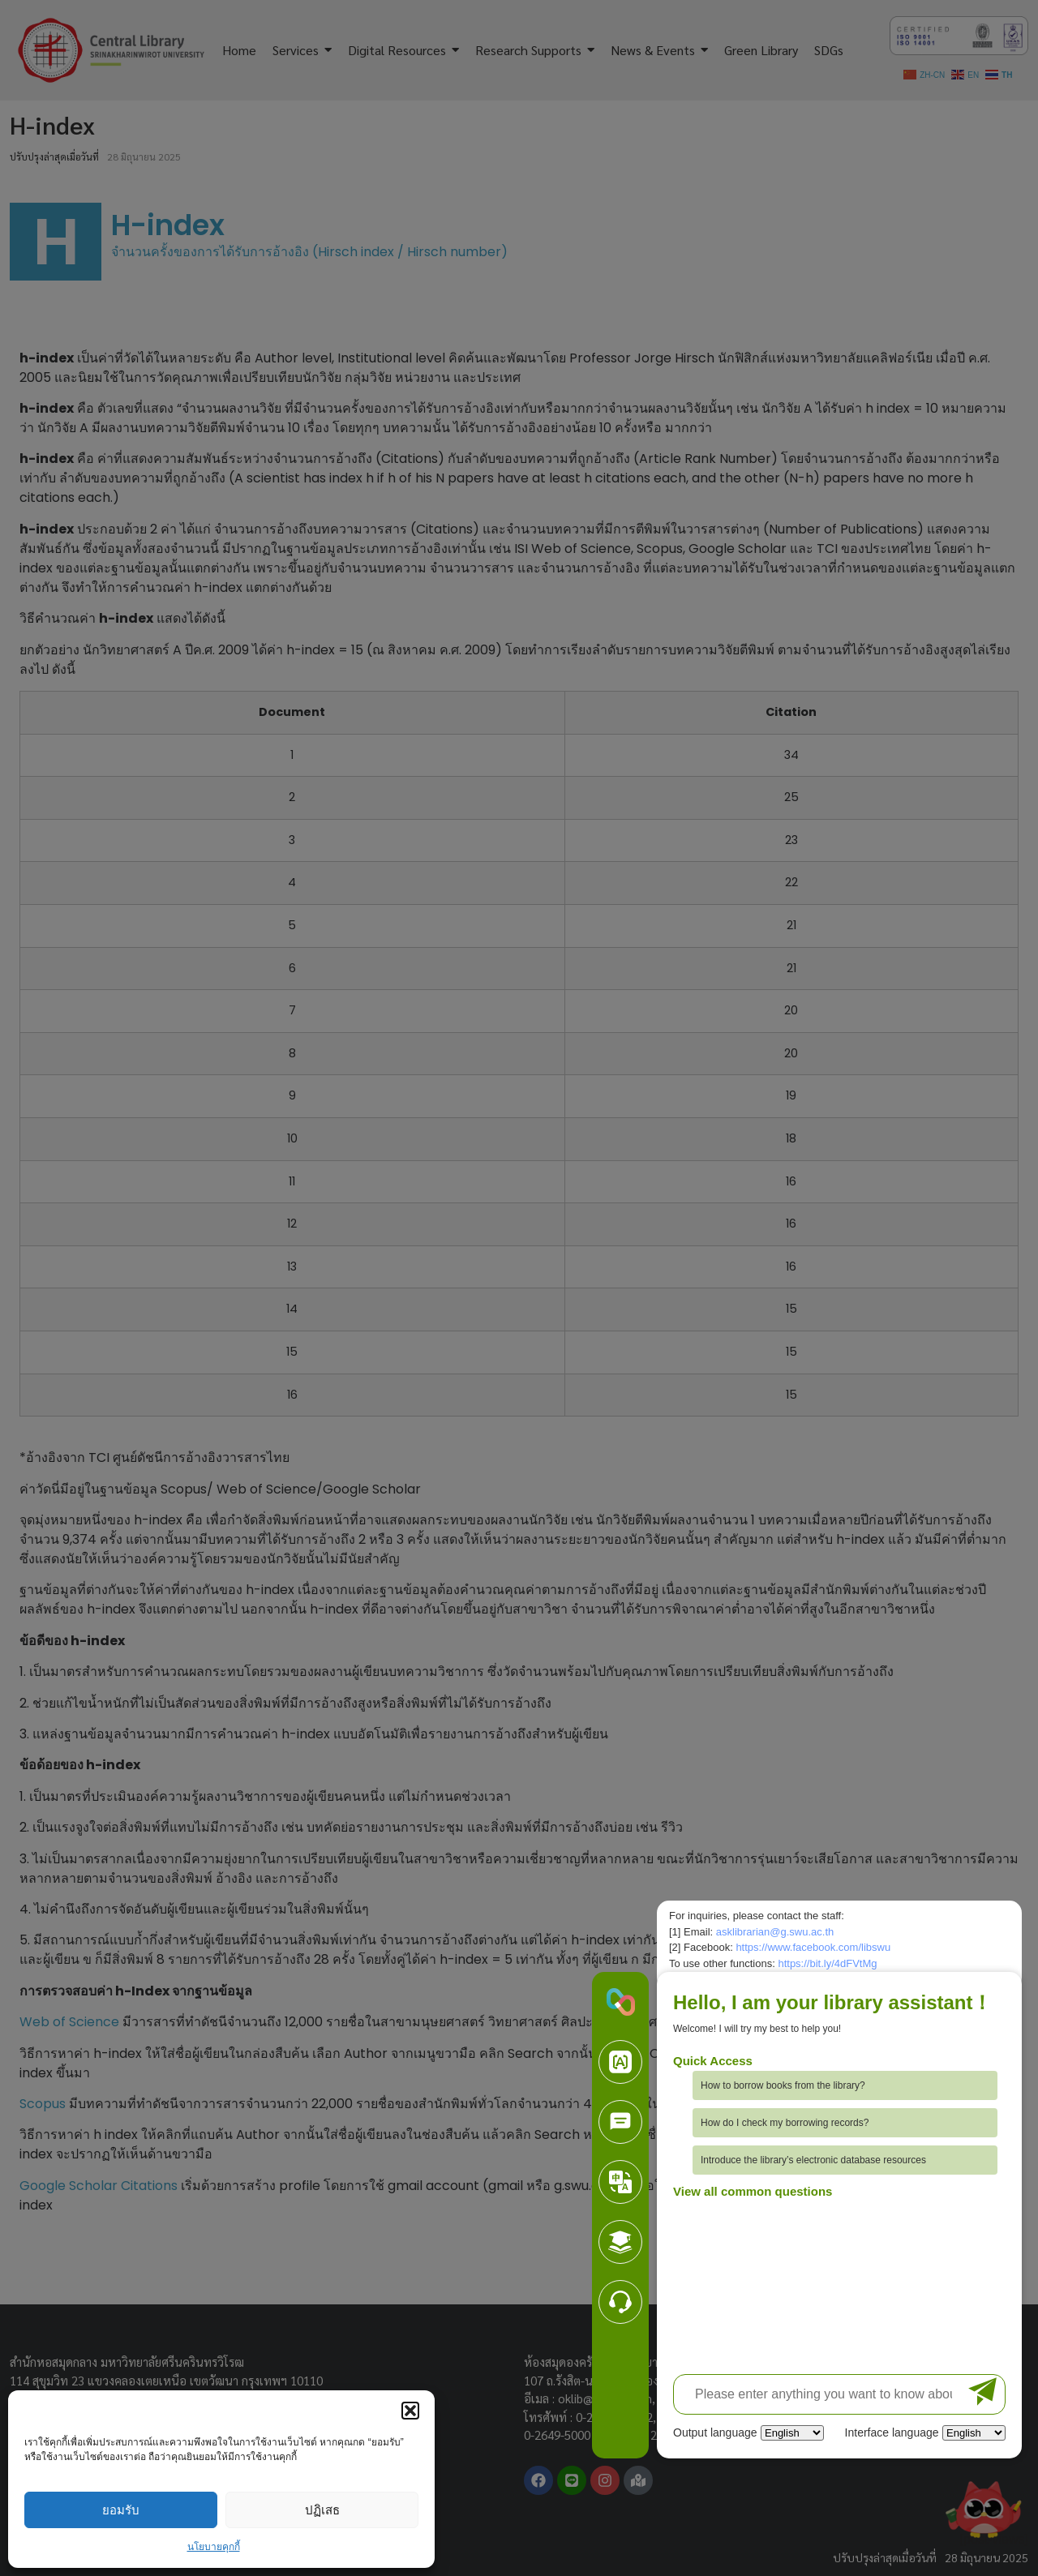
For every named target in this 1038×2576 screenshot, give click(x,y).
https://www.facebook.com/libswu (813, 1947)
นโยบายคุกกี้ (213, 2546)
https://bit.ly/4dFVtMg (827, 1963)
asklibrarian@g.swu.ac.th (775, 1932)
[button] (410, 2410)
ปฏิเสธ (322, 2510)
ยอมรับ (120, 2510)
